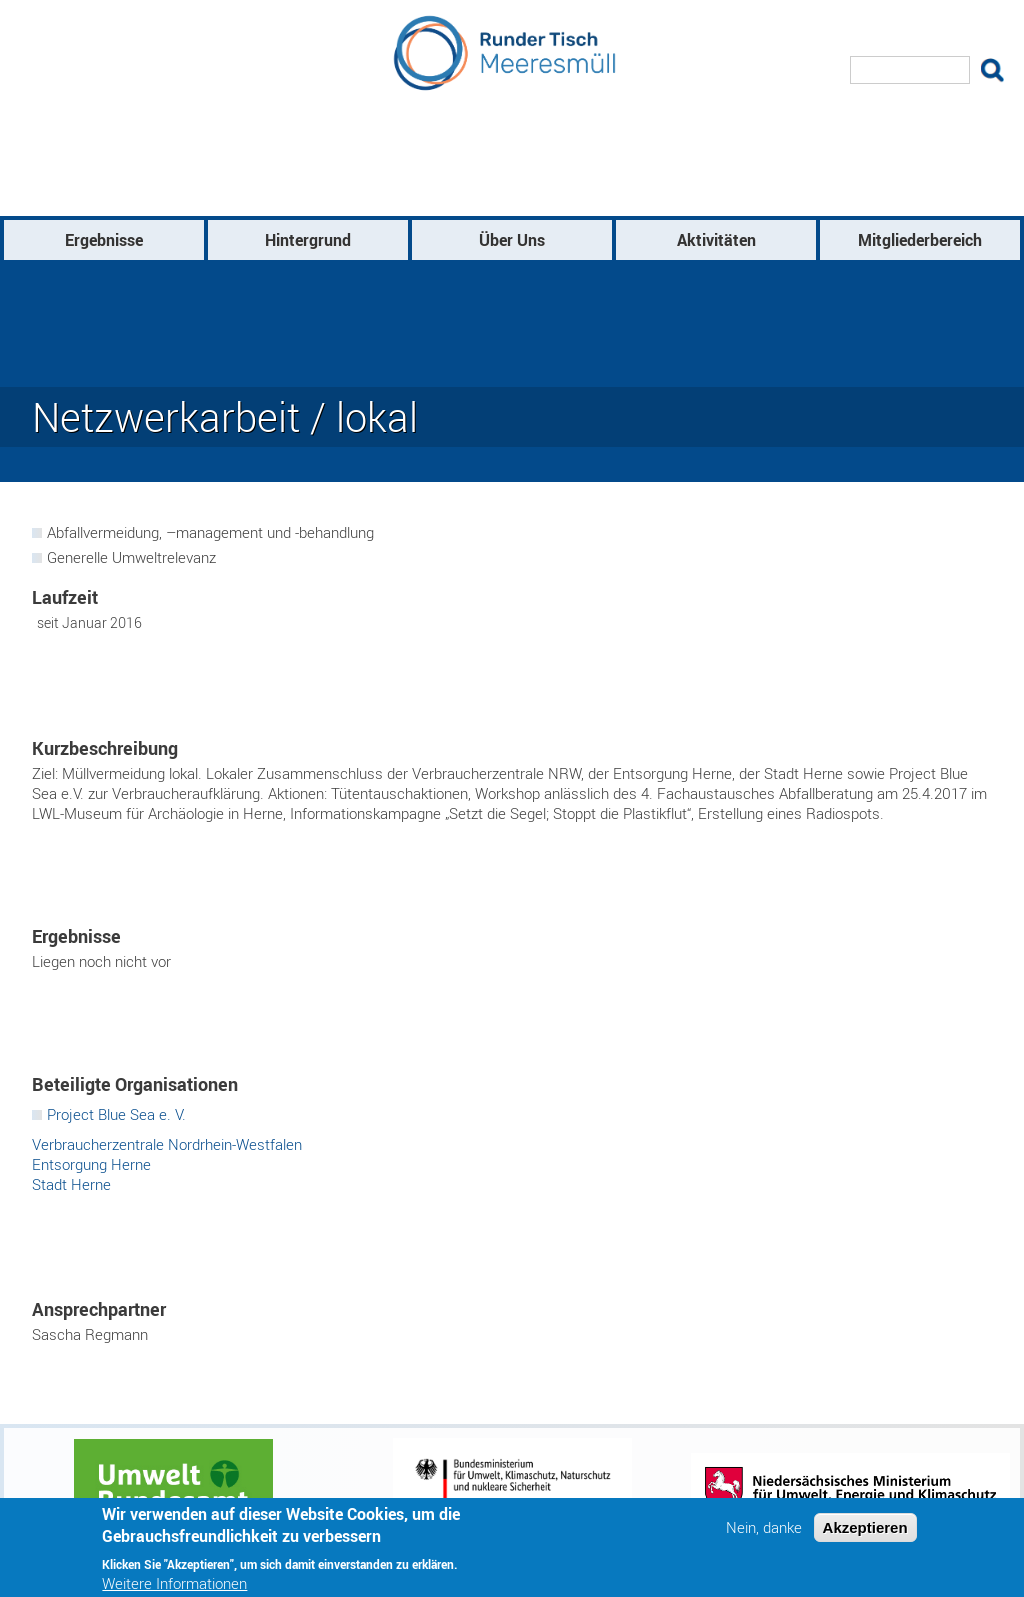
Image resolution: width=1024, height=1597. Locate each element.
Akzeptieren (865, 1527)
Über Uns (512, 241)
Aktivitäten (716, 241)
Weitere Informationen (174, 1583)
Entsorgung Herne (91, 1165)
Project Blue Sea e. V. (116, 1115)
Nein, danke (764, 1527)
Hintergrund (308, 241)
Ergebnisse (104, 241)
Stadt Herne (71, 1185)
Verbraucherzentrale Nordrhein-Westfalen (167, 1145)
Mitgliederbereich (920, 241)
